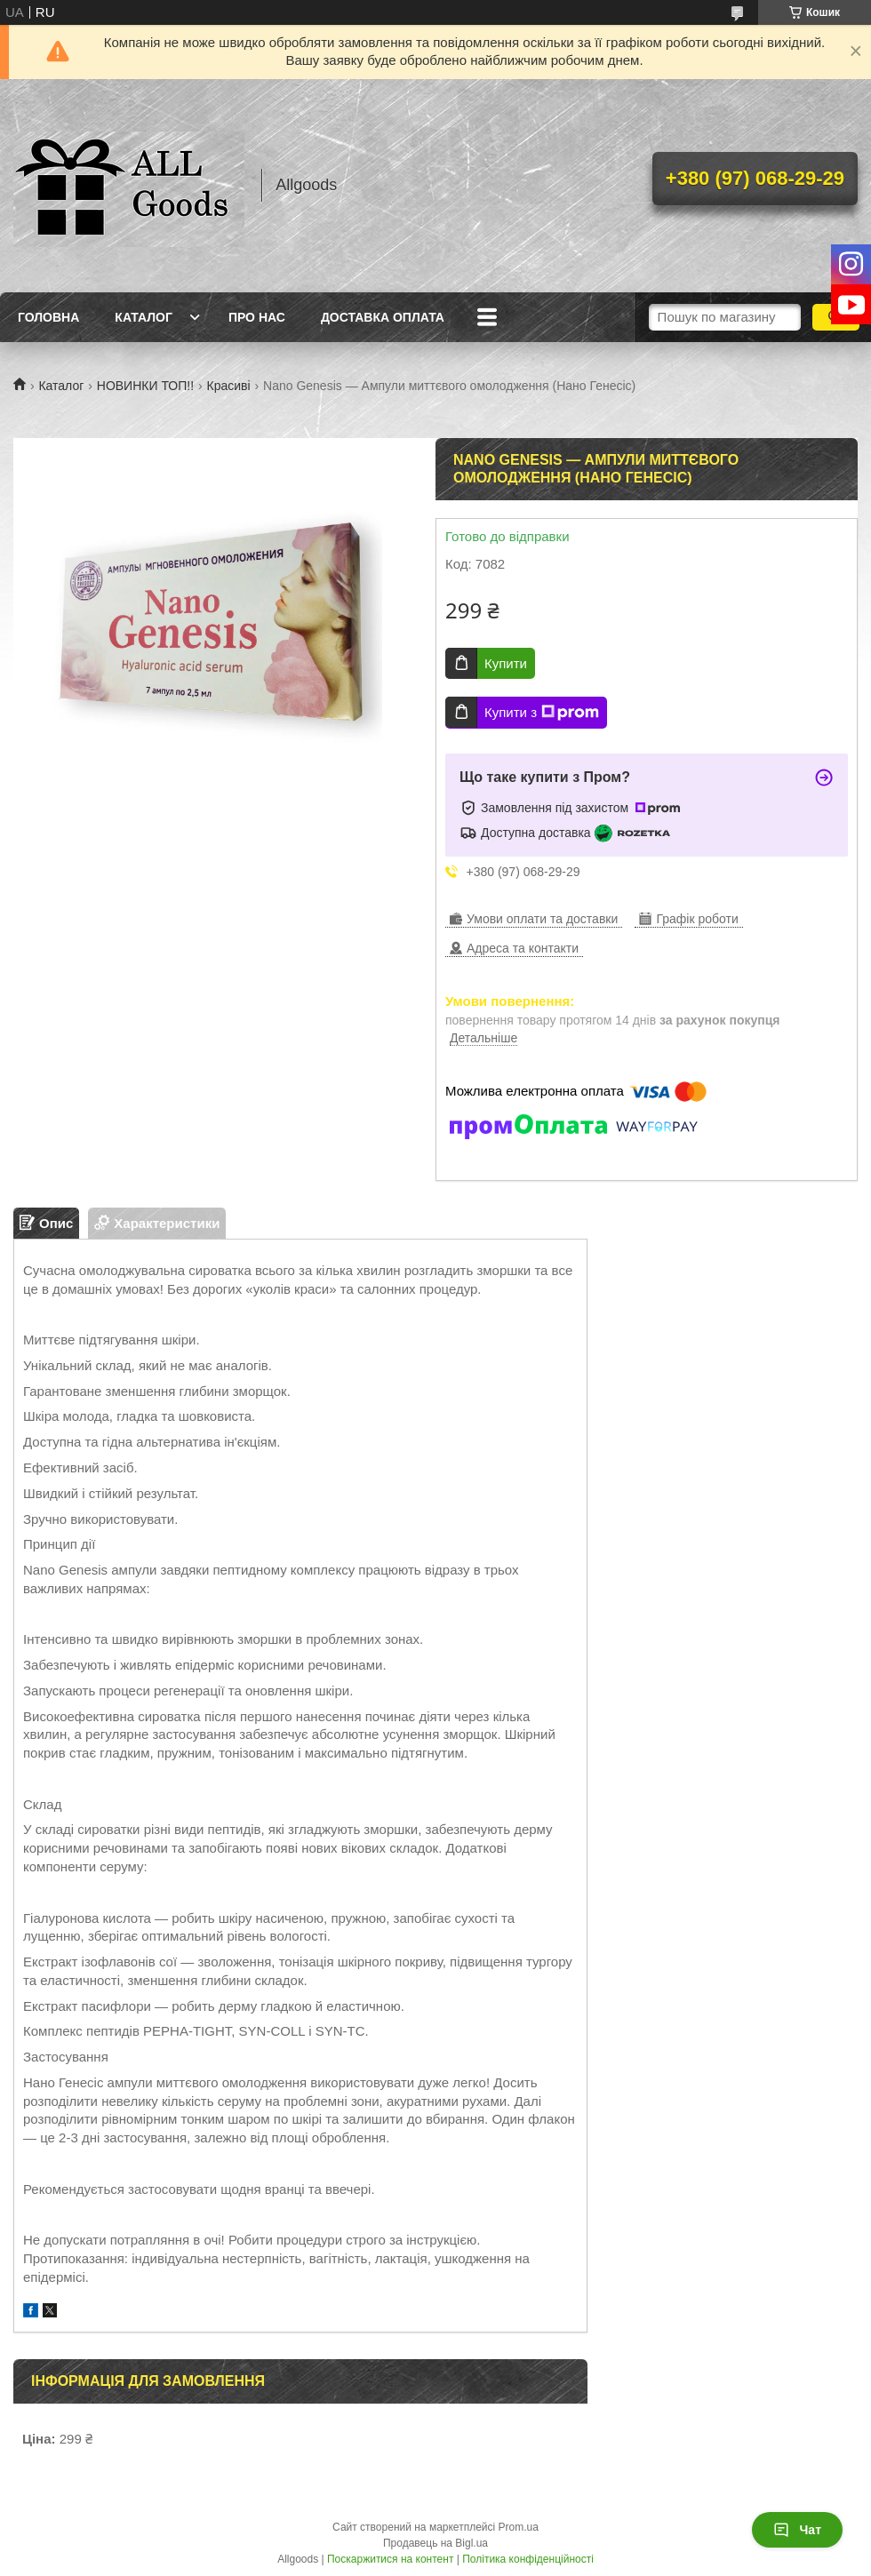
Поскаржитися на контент (390, 2559)
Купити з (541, 713)
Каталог (143, 317)
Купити (505, 663)
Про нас (256, 317)
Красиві (229, 386)
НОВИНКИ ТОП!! (145, 386)
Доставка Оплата (382, 317)
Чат (797, 2530)
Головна (48, 317)
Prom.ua (519, 2527)
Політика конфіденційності (528, 2559)
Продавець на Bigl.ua (435, 2543)
